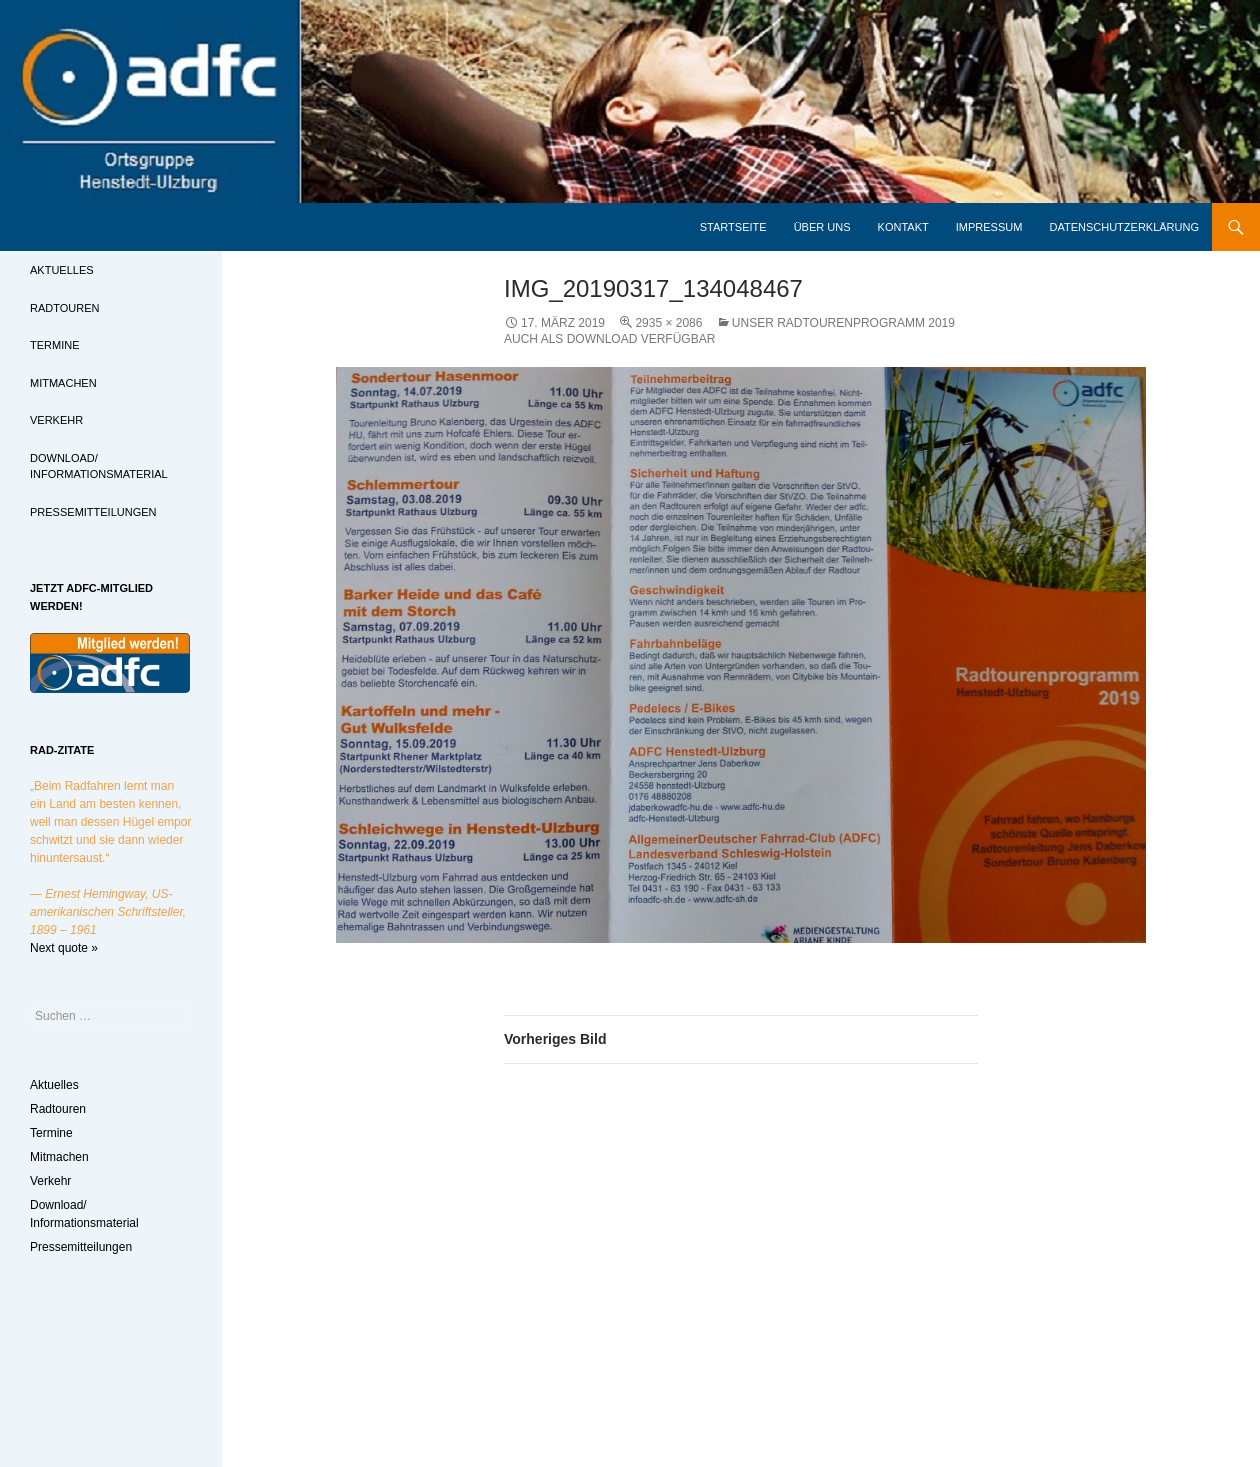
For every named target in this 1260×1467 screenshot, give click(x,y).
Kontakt (903, 227)
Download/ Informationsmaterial (99, 466)
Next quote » (64, 948)
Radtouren (64, 308)
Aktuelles (62, 270)
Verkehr (56, 420)
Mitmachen (63, 383)
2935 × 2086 (668, 323)
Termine (55, 345)
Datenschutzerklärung (1124, 227)
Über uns (822, 227)
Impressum (989, 227)
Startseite (733, 227)
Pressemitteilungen (93, 512)
